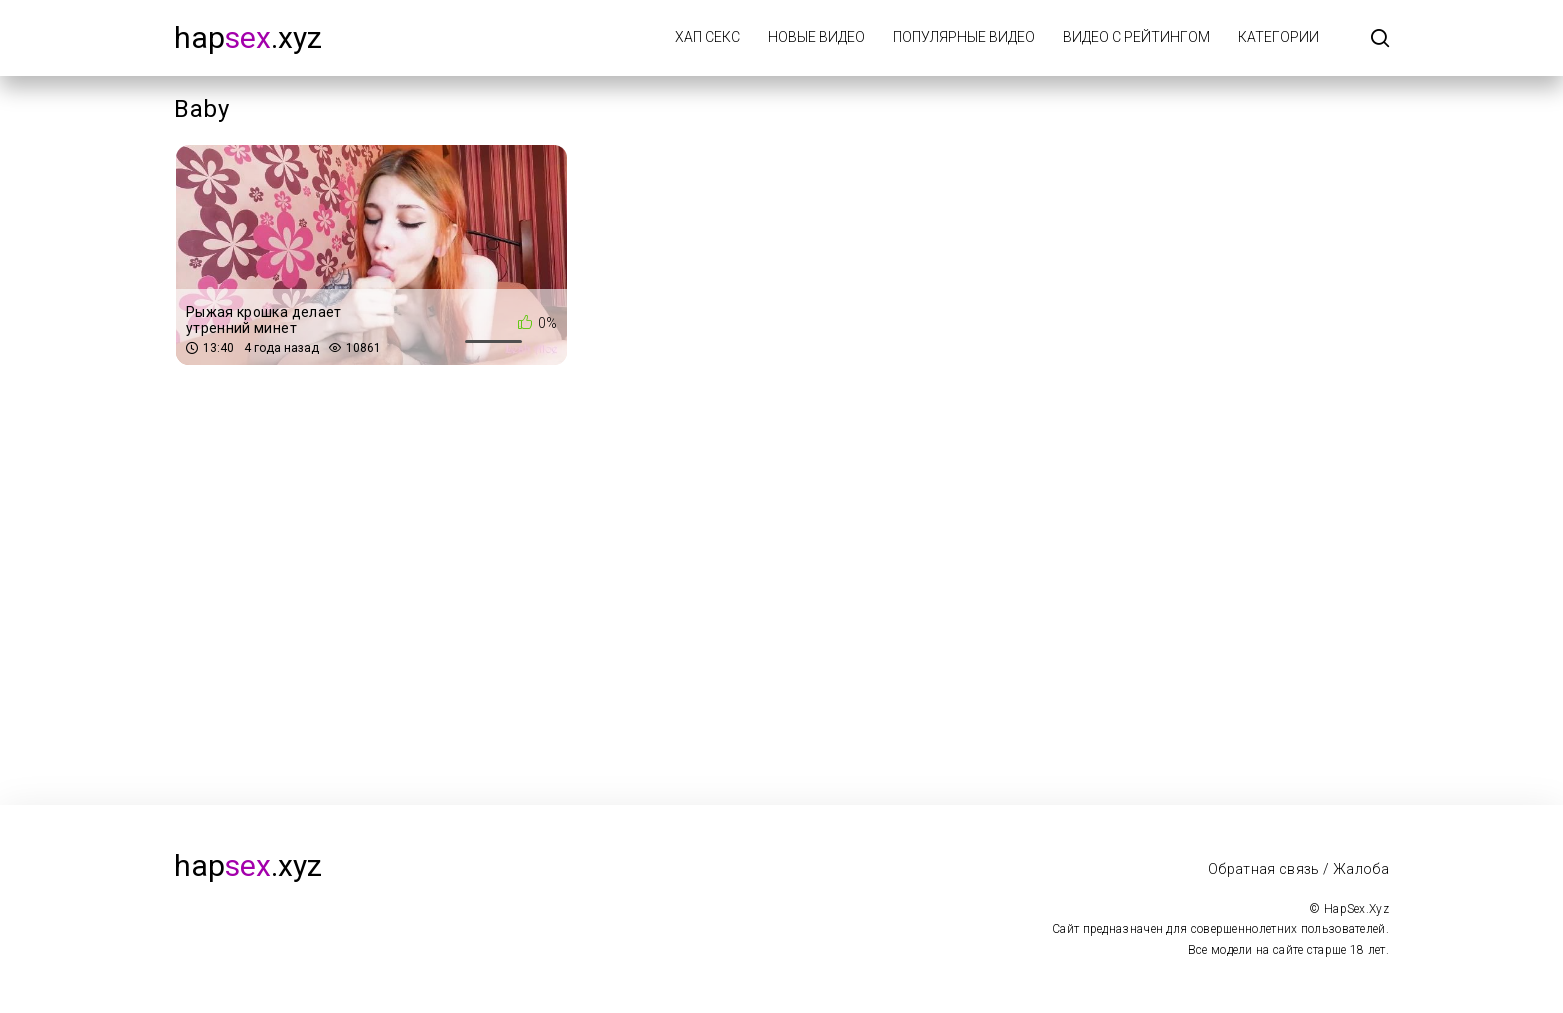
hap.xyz (248, 37)
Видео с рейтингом (1136, 37)
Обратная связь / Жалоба (1298, 869)
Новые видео (816, 37)
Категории (1278, 37)
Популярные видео (964, 37)
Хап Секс (707, 37)
